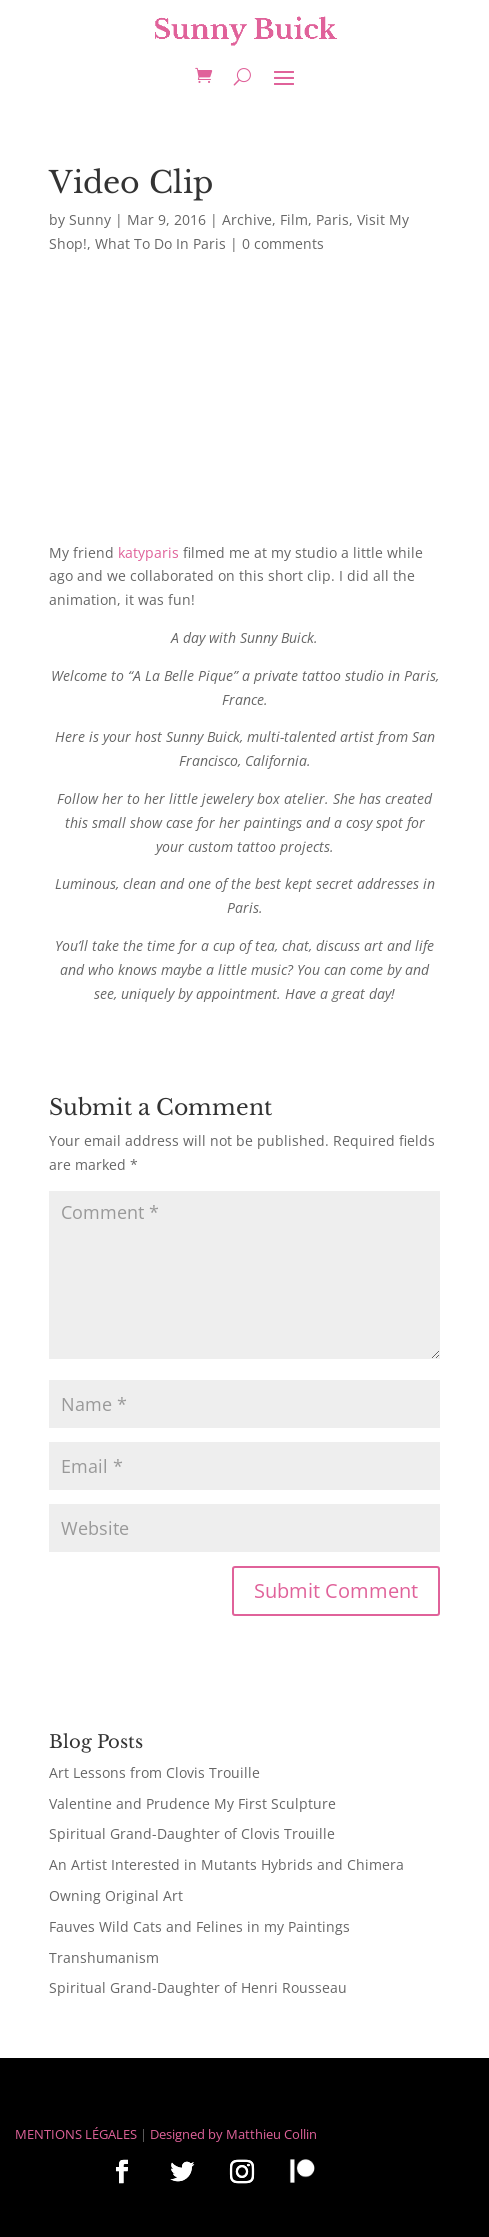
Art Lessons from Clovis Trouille (154, 1772)
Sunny (90, 219)
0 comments (283, 243)
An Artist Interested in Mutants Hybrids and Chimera (226, 1864)
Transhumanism (104, 1957)
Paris (332, 219)
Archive (247, 219)
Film (294, 219)
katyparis (148, 552)
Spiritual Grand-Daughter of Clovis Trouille (192, 1833)
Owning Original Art (116, 1895)
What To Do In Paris (160, 243)
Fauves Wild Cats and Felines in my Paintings (199, 1926)
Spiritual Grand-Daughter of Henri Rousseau (198, 1987)
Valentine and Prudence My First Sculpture (192, 1803)
